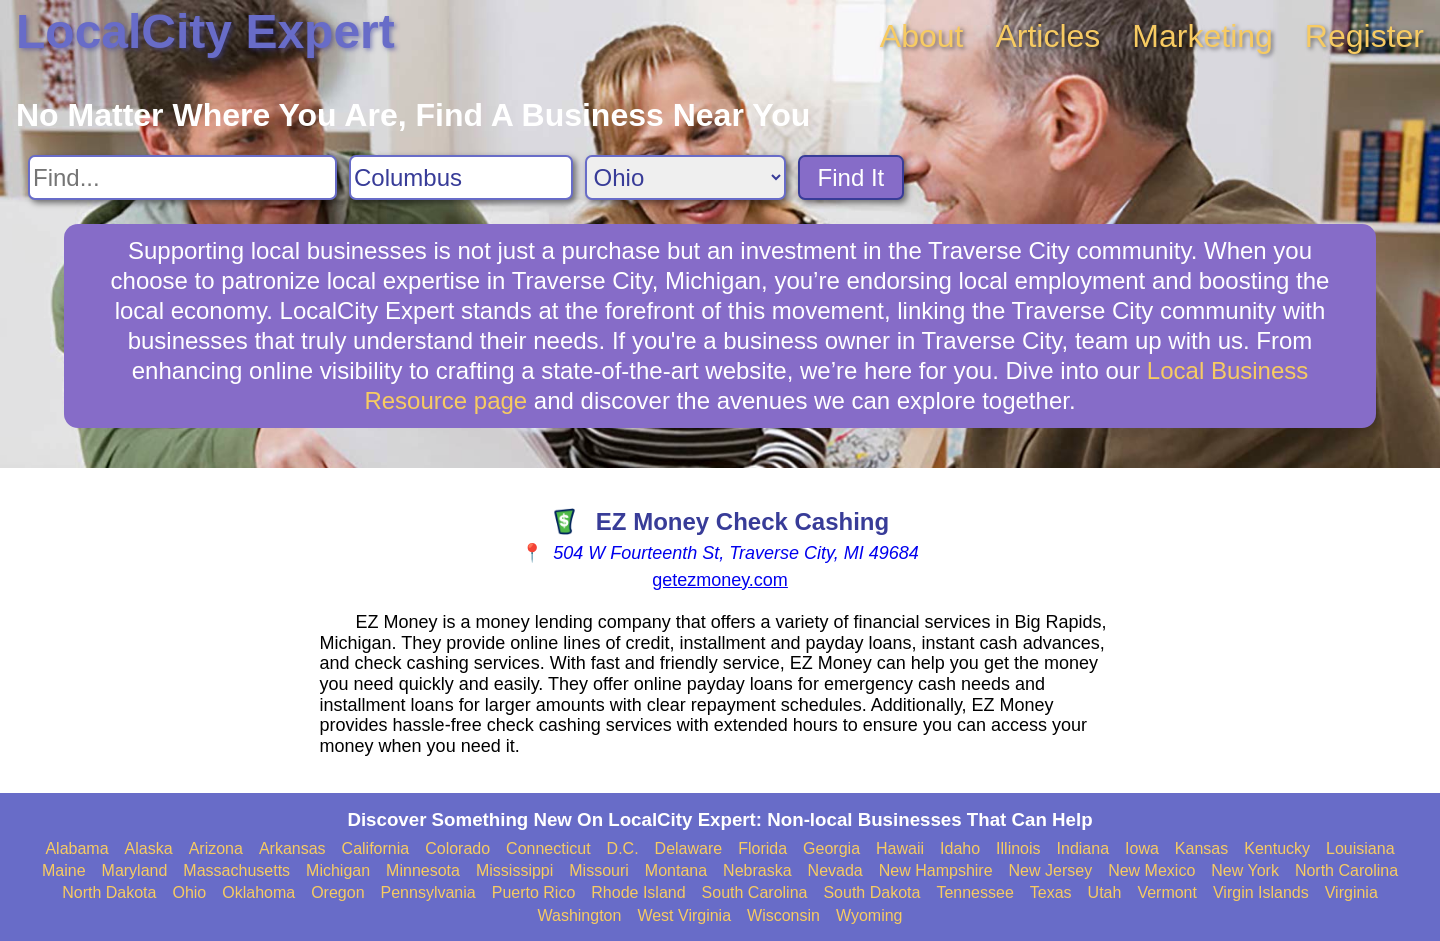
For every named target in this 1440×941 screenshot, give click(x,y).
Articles (1047, 36)
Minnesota (423, 870)
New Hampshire (936, 870)
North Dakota (109, 892)
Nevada (835, 870)
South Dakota (871, 892)
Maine (64, 870)
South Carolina (755, 892)
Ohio (189, 892)
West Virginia (684, 915)
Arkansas (292, 848)
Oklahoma (258, 892)
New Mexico (1151, 870)
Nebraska (757, 870)
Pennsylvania (428, 892)
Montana (676, 870)
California (376, 848)
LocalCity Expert (205, 31)
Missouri (599, 870)
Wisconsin (783, 915)
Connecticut (548, 848)
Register (1364, 36)
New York (1245, 870)
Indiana (1083, 848)
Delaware (689, 848)
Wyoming (869, 915)
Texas (1051, 892)
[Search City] (461, 177)
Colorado (457, 848)
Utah (1105, 892)
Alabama (76, 848)
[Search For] (182, 177)
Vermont (1167, 892)
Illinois (1018, 848)
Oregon (337, 892)
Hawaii (900, 848)
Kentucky (1277, 848)
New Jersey (1051, 870)
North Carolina (1346, 870)
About (922, 36)
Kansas (1201, 848)
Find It (851, 177)
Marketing (1202, 36)
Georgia (831, 848)
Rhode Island (638, 892)
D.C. (623, 848)
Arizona (216, 848)
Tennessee (974, 892)
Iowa (1142, 848)
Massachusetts (236, 870)
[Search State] (685, 177)
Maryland (135, 870)
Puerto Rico (534, 892)
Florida (762, 848)
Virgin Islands (1261, 892)
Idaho (960, 848)
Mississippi (514, 870)
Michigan (338, 870)
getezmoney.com (720, 580)
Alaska (149, 848)
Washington (579, 915)
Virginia (1351, 892)
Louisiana (1360, 848)
